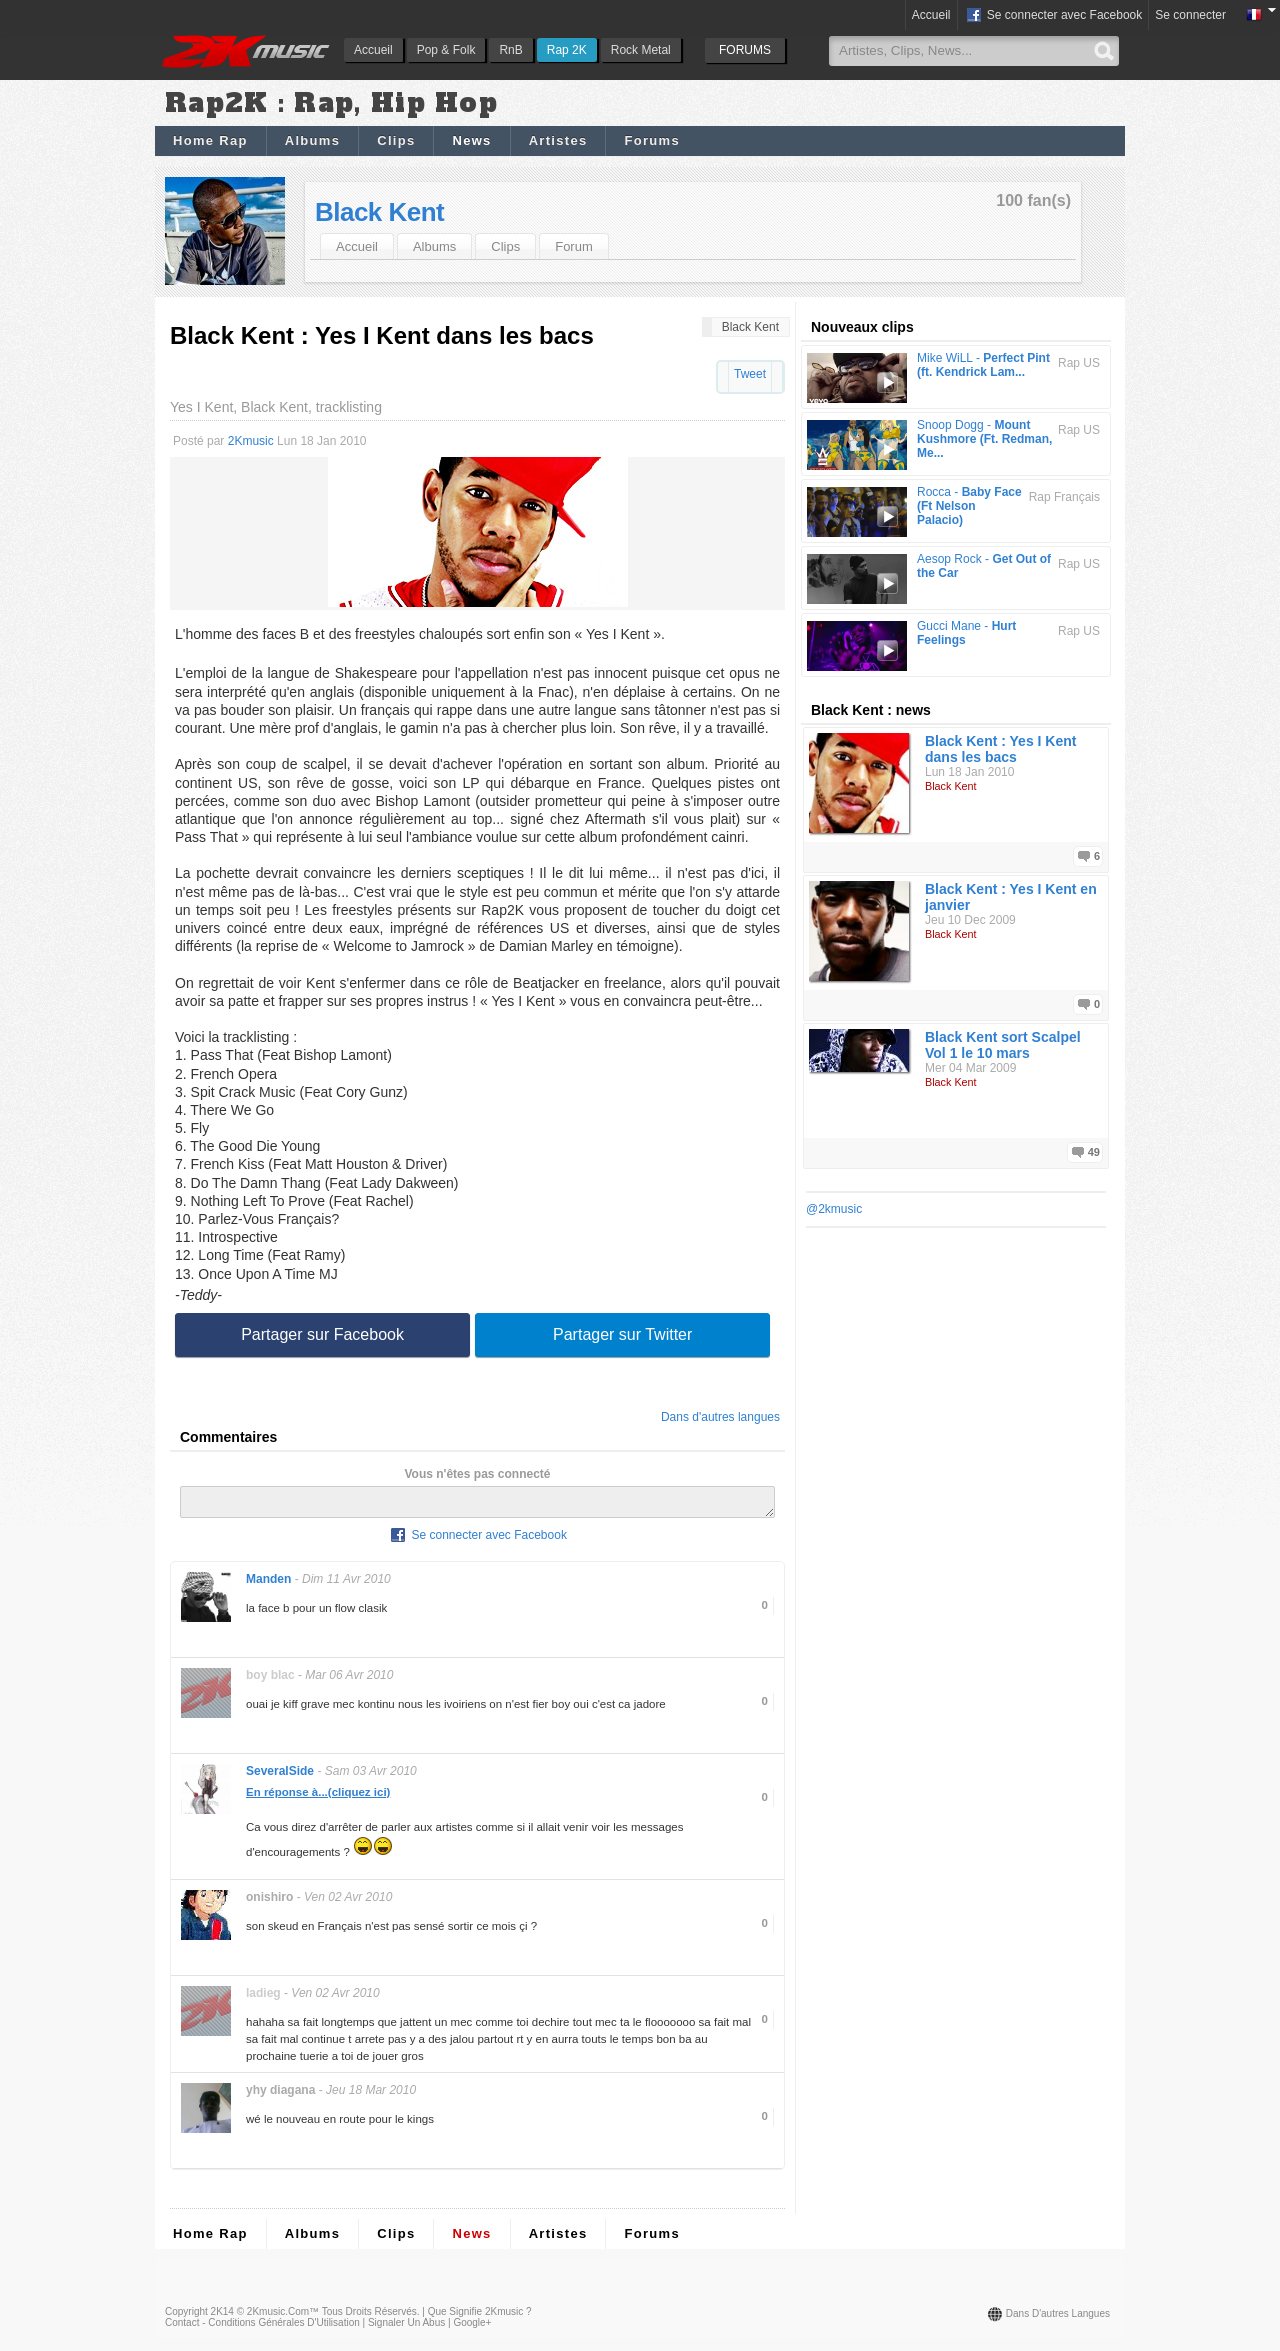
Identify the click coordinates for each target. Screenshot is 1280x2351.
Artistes (558, 140)
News (471, 140)
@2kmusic (834, 1209)
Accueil (373, 50)
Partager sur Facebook (322, 1334)
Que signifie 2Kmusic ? (480, 2317)
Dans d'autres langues (720, 1417)
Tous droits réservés (369, 2317)
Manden (268, 1585)
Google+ (472, 2328)
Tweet (750, 374)
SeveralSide (280, 1777)
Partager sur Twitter (622, 1334)
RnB (510, 50)
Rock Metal (641, 50)
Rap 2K (567, 50)
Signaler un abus (406, 2328)
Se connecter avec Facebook (1053, 16)
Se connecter (1190, 15)
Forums (651, 140)
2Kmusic (251, 441)
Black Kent (379, 212)
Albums (312, 140)
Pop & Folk (446, 50)
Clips (396, 140)
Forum (574, 246)
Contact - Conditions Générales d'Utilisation (262, 2328)
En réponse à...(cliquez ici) (318, 1798)
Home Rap (210, 140)
